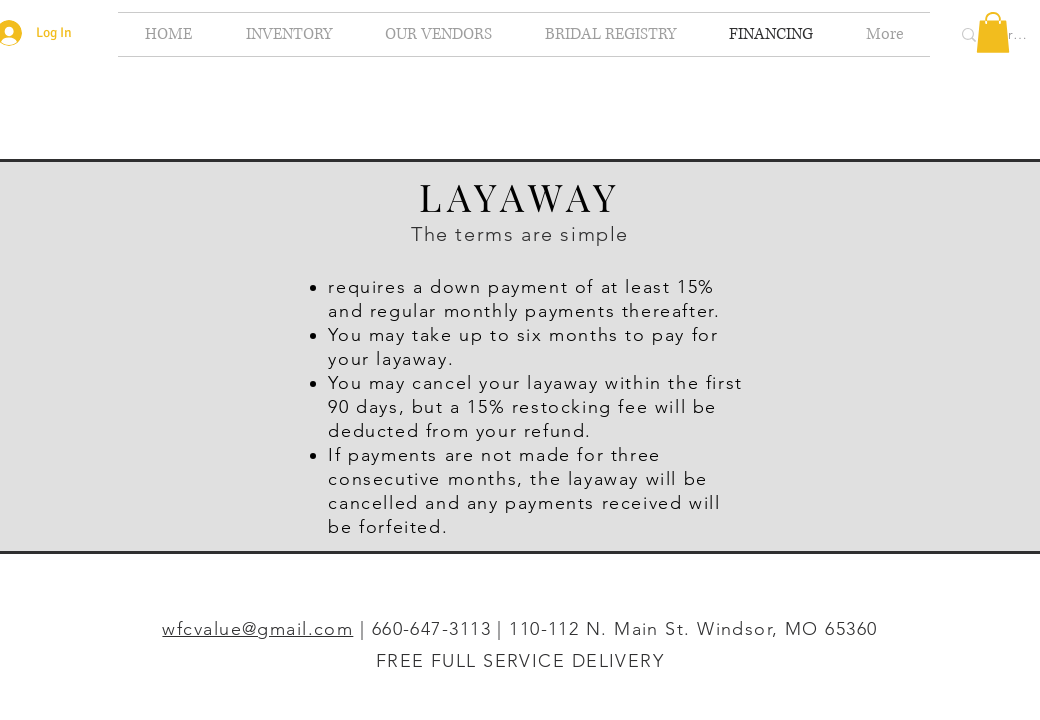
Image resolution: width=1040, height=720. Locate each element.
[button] (993, 32)
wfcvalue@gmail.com (257, 629)
